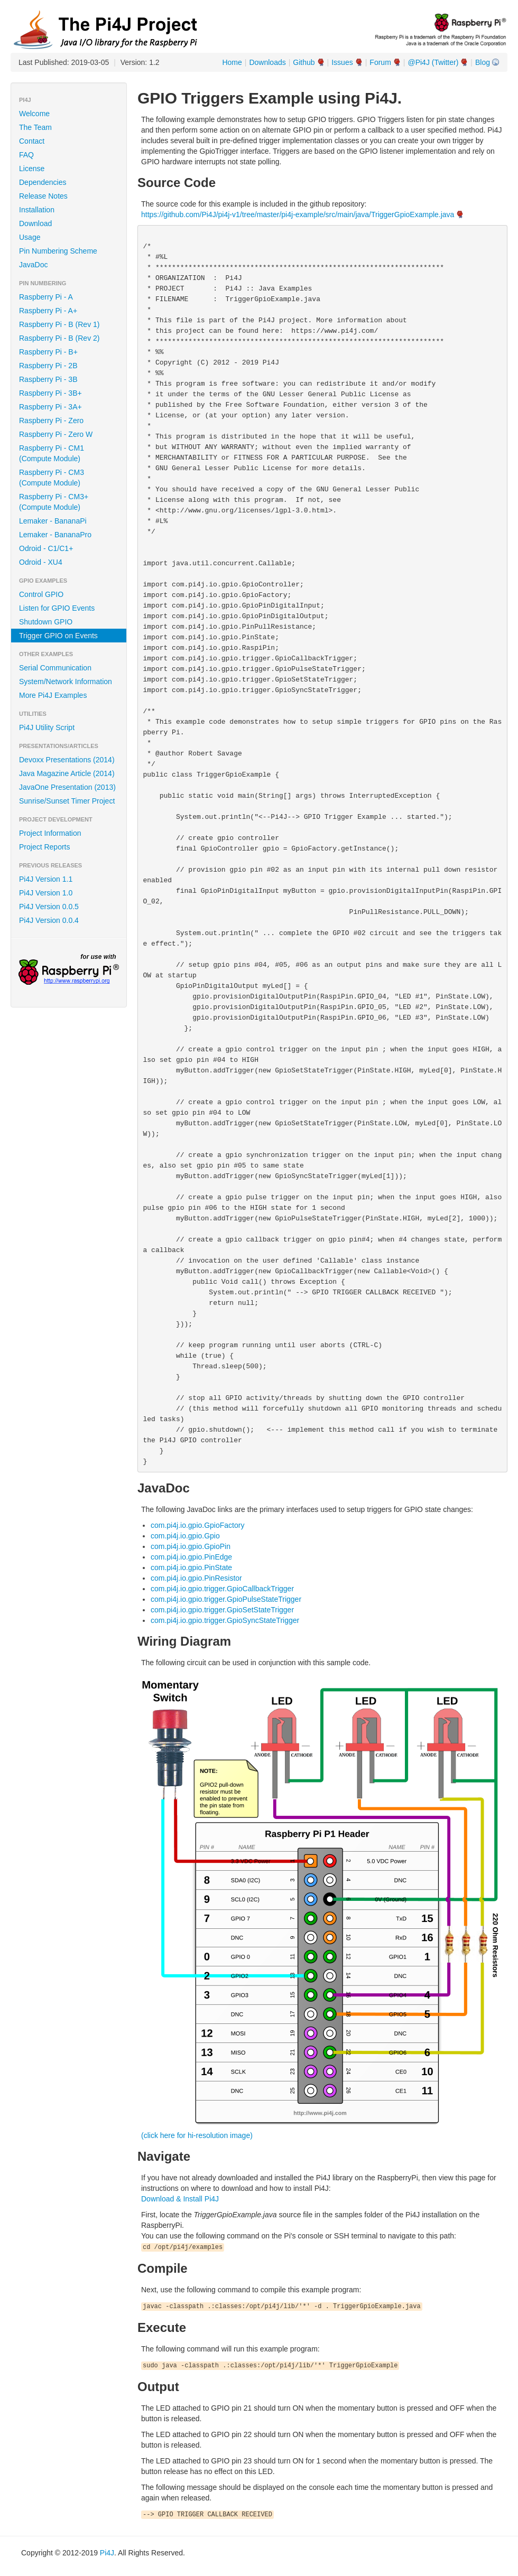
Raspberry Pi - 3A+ (50, 407)
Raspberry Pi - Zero (51, 420)
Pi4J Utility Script (47, 727)
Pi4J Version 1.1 (45, 879)
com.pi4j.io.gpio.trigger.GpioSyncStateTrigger (225, 1620)
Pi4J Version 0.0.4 (49, 920)
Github (303, 62)
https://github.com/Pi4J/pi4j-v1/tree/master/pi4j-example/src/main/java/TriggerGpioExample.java (297, 214)
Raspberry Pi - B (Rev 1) (59, 324)
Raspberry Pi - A (46, 297)
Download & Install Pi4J (180, 2199)
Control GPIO (41, 594)
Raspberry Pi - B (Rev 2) (59, 338)
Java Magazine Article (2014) (67, 773)
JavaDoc (33, 264)
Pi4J (107, 2553)
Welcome (34, 113)
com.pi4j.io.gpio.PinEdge (191, 1557)
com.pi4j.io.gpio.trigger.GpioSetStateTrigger (222, 1610)
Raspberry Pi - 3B (48, 379)
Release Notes (43, 196)
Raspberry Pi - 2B (48, 365)
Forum (380, 62)
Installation (36, 210)
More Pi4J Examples (53, 695)
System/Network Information (65, 681)
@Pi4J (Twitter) (433, 62)
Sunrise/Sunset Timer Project (67, 801)
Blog (482, 62)
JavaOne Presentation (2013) (67, 787)
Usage (29, 237)
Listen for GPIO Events (57, 608)
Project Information (50, 833)
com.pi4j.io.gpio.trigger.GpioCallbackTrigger (222, 1588)
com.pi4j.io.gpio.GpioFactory (197, 1525)
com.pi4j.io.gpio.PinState (191, 1567)
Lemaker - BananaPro (55, 534)
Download (35, 223)
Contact (31, 141)
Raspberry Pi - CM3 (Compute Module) (51, 477)
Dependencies (43, 182)
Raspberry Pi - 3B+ (50, 393)
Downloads (267, 62)
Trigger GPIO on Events (58, 635)
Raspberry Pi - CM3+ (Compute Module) (53, 501)
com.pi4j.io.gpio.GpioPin (190, 1546)
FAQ (26, 155)
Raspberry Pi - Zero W (55, 434)
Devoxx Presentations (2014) (67, 759)
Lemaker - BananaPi (53, 521)
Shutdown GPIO (45, 622)
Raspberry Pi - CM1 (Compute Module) (51, 453)
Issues (342, 62)
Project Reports (44, 847)
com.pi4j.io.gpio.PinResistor (196, 1578)
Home (232, 62)
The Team (35, 127)
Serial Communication (55, 668)
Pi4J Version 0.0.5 (49, 906)
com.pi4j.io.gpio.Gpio (185, 1536)
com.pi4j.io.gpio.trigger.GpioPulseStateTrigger (226, 1599)
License (31, 168)
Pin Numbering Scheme (58, 251)
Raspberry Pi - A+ (48, 310)
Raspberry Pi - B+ (48, 352)
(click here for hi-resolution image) (197, 2135)
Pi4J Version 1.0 (45, 893)
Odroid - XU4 (40, 562)
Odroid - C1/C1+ (46, 548)
